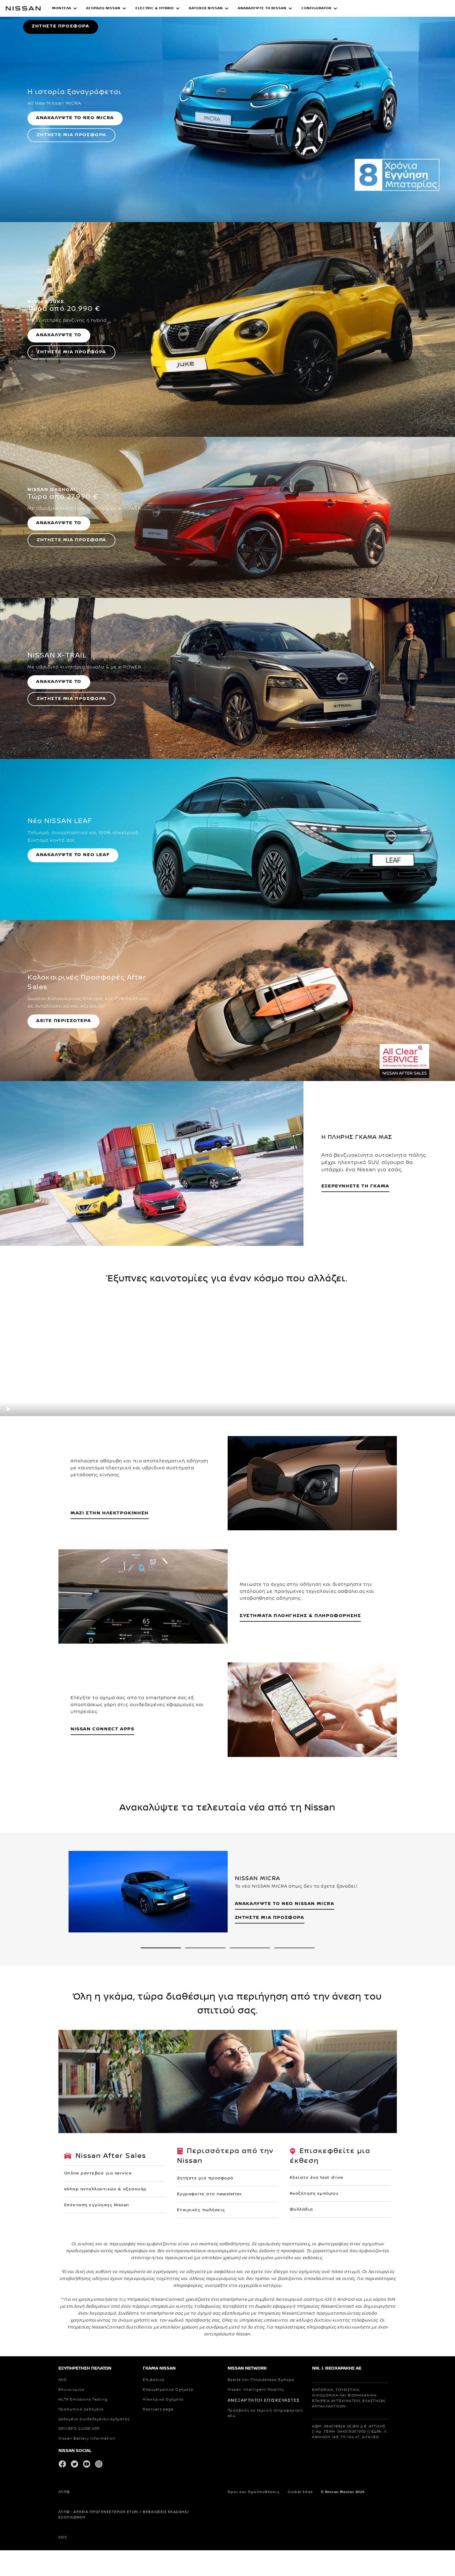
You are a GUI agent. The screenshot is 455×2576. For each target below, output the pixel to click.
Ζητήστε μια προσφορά (205, 2424)
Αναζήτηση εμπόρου (314, 2440)
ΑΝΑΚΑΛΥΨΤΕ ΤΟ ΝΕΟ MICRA (75, 364)
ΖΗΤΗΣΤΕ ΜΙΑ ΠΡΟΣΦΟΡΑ (71, 381)
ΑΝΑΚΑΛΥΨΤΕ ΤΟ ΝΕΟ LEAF (73, 1101)
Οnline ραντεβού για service (98, 2419)
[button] (64, 8)
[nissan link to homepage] (23, 8)
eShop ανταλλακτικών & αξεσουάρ (105, 2435)
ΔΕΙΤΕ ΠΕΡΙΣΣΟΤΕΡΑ (63, 1266)
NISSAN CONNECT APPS (102, 1975)
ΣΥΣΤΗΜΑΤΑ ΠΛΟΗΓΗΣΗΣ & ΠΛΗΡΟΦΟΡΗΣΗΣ (300, 1862)
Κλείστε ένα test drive (316, 2424)
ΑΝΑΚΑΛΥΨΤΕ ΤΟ (59, 581)
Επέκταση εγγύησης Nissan (96, 2451)
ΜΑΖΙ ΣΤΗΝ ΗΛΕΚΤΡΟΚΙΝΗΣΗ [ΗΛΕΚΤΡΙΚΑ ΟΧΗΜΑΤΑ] (110, 1759)
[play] (9, 1655)
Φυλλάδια (301, 2455)
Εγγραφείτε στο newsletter (209, 2440)
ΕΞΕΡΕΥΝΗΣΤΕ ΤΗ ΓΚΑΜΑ (355, 1432)
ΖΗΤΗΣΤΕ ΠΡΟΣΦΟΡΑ (60, 149)
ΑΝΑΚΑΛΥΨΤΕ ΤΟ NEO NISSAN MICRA (284, 2149)
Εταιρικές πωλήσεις (201, 2456)
